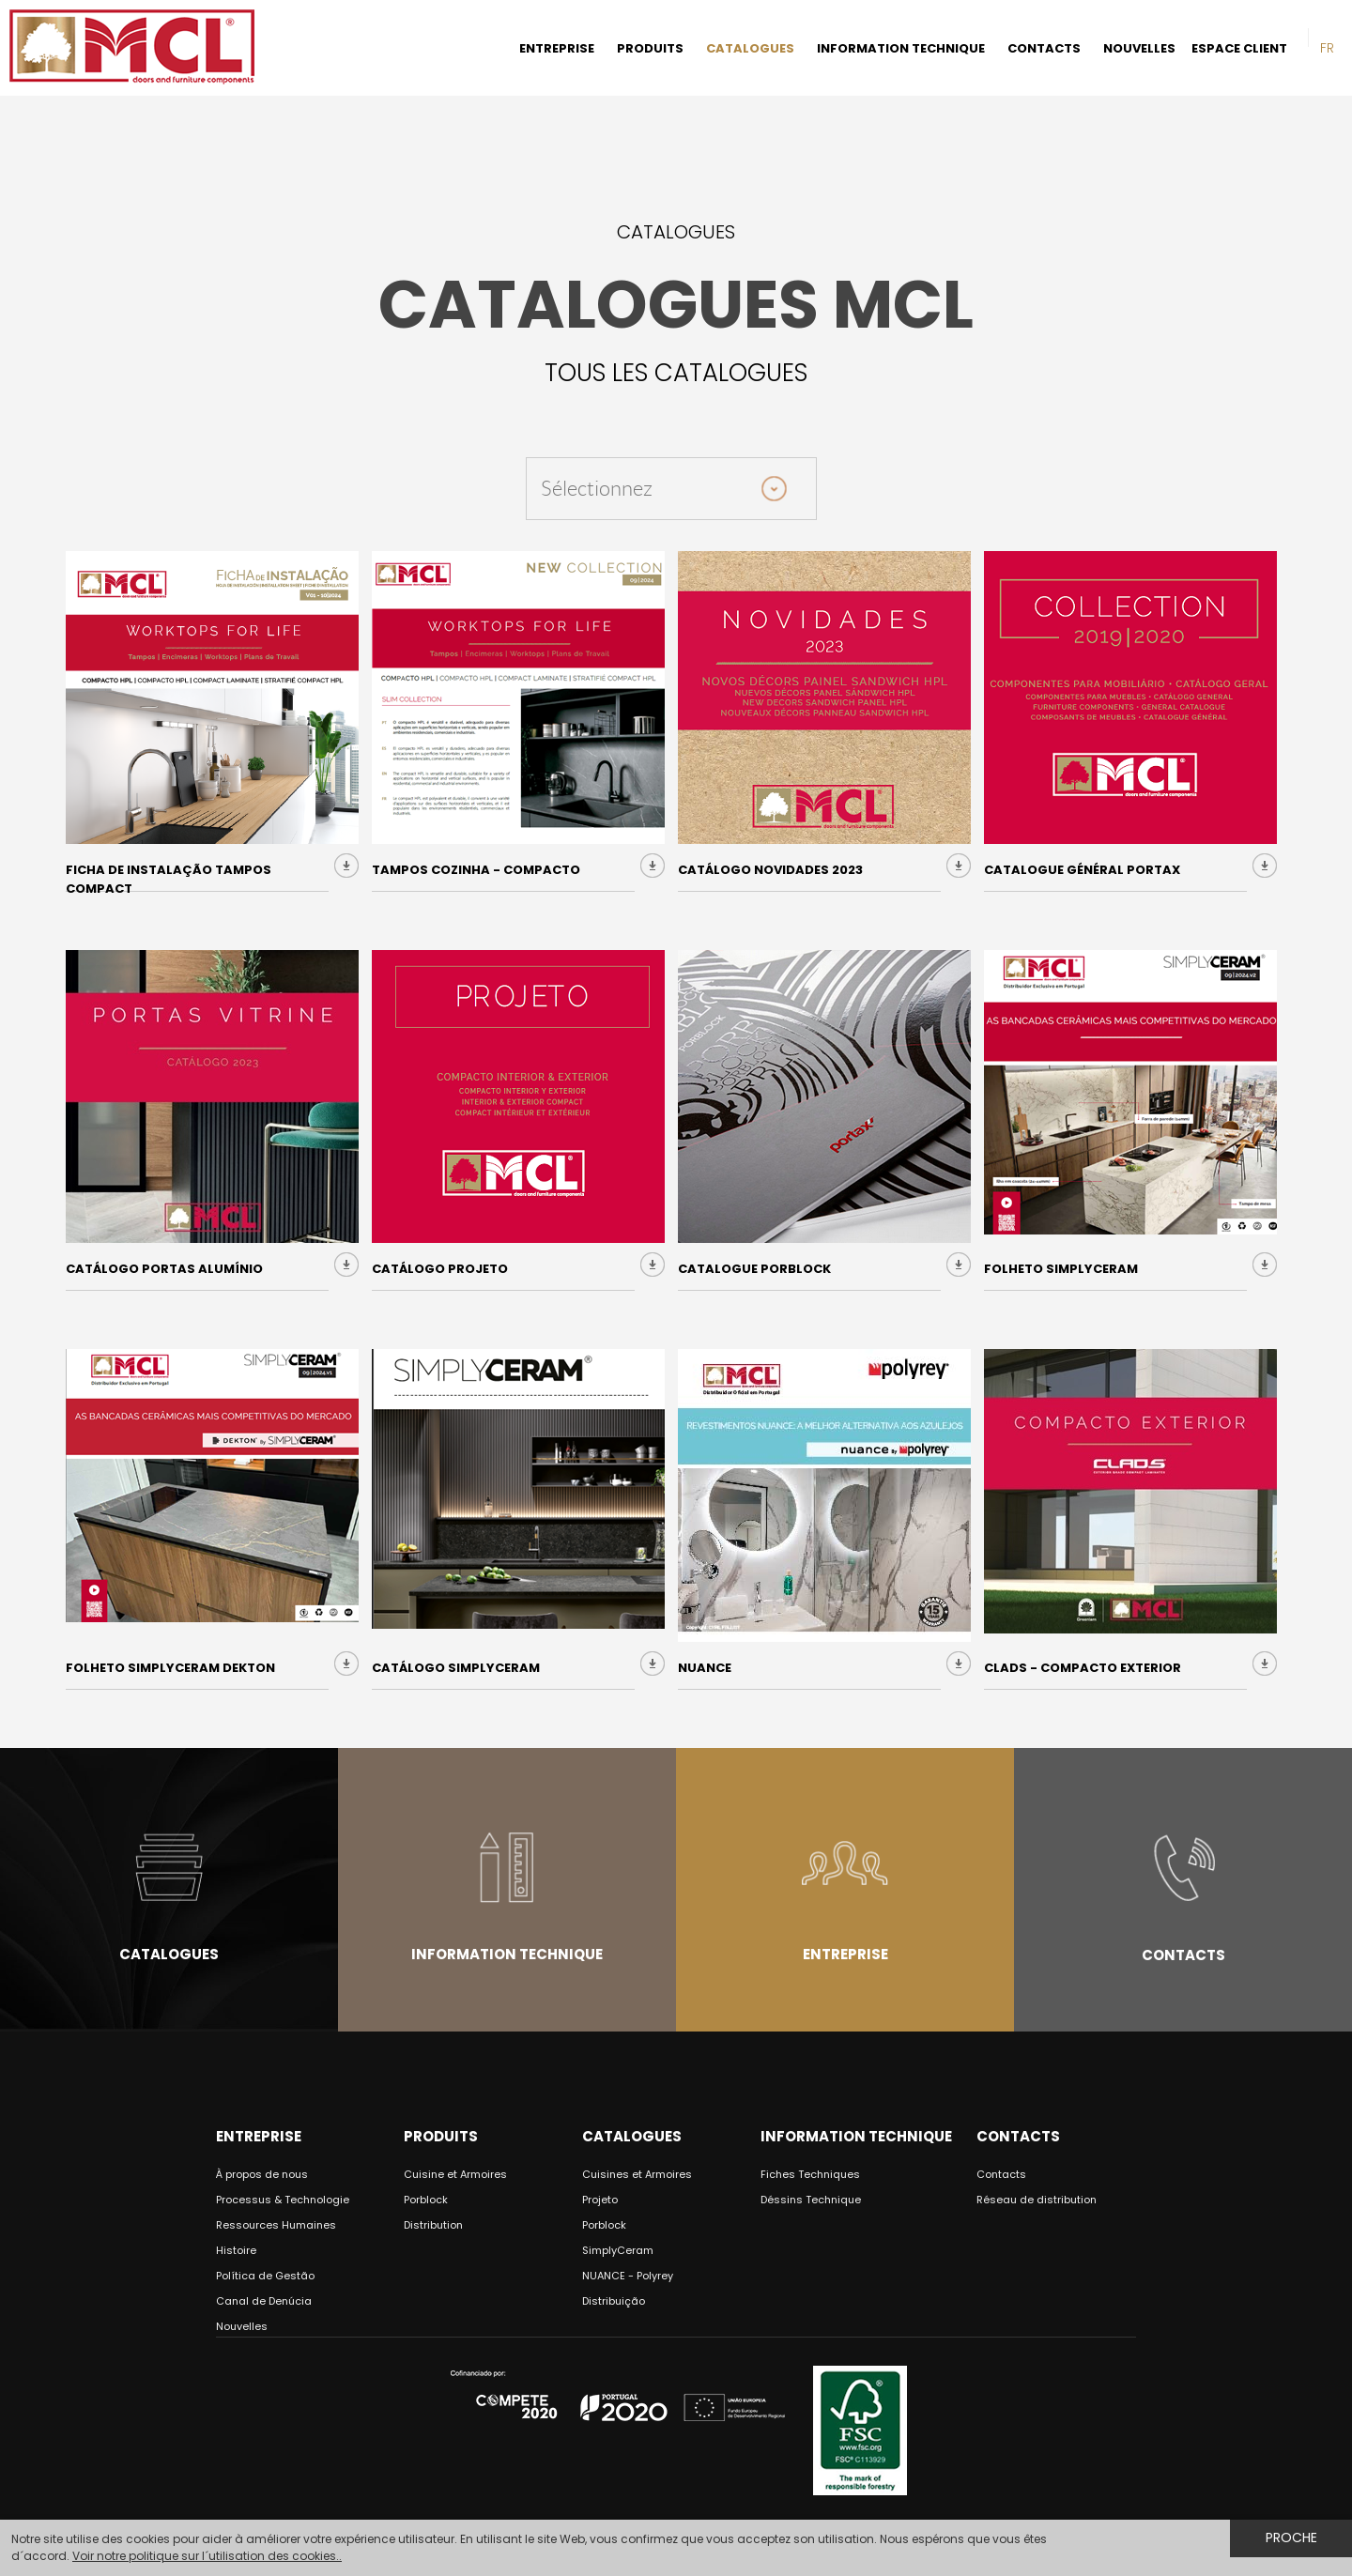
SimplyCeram (617, 2250)
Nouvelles (242, 2326)
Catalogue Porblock (754, 1269)
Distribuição (613, 2300)
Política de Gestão (265, 2275)
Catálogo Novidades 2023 (770, 870)
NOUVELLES (1139, 48)
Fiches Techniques (810, 2174)
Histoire (236, 2250)
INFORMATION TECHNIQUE (901, 48)
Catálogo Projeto (440, 1269)
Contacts (1183, 1955)
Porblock (426, 2199)
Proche (1291, 2537)
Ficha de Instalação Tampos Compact (168, 879)
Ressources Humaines (276, 2224)
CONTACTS (1044, 48)
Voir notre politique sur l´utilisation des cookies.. (207, 2556)
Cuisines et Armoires (637, 2174)
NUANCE (704, 1668)
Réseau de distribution (1036, 2199)
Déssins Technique (810, 2199)
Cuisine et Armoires (455, 2174)
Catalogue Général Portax (1082, 870)
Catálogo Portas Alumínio (164, 1269)
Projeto (600, 2199)
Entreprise (845, 1954)
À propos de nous (262, 2174)
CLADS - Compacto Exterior (1082, 1668)
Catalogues (169, 1954)
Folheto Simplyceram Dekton (170, 1668)
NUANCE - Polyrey (627, 2275)
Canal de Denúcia (264, 2300)
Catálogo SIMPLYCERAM (456, 1668)
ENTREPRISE (556, 48)
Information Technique (507, 1954)
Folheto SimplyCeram (1061, 1269)
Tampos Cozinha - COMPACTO (476, 870)
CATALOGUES (750, 48)
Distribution (433, 2224)
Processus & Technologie (282, 2199)
